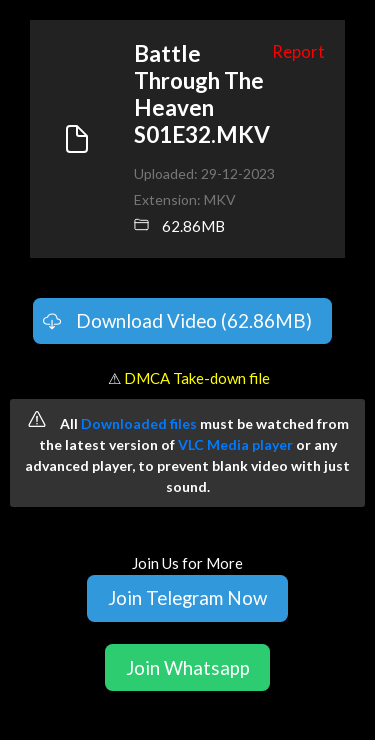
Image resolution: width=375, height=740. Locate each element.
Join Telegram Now (187, 597)
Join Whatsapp (188, 667)
